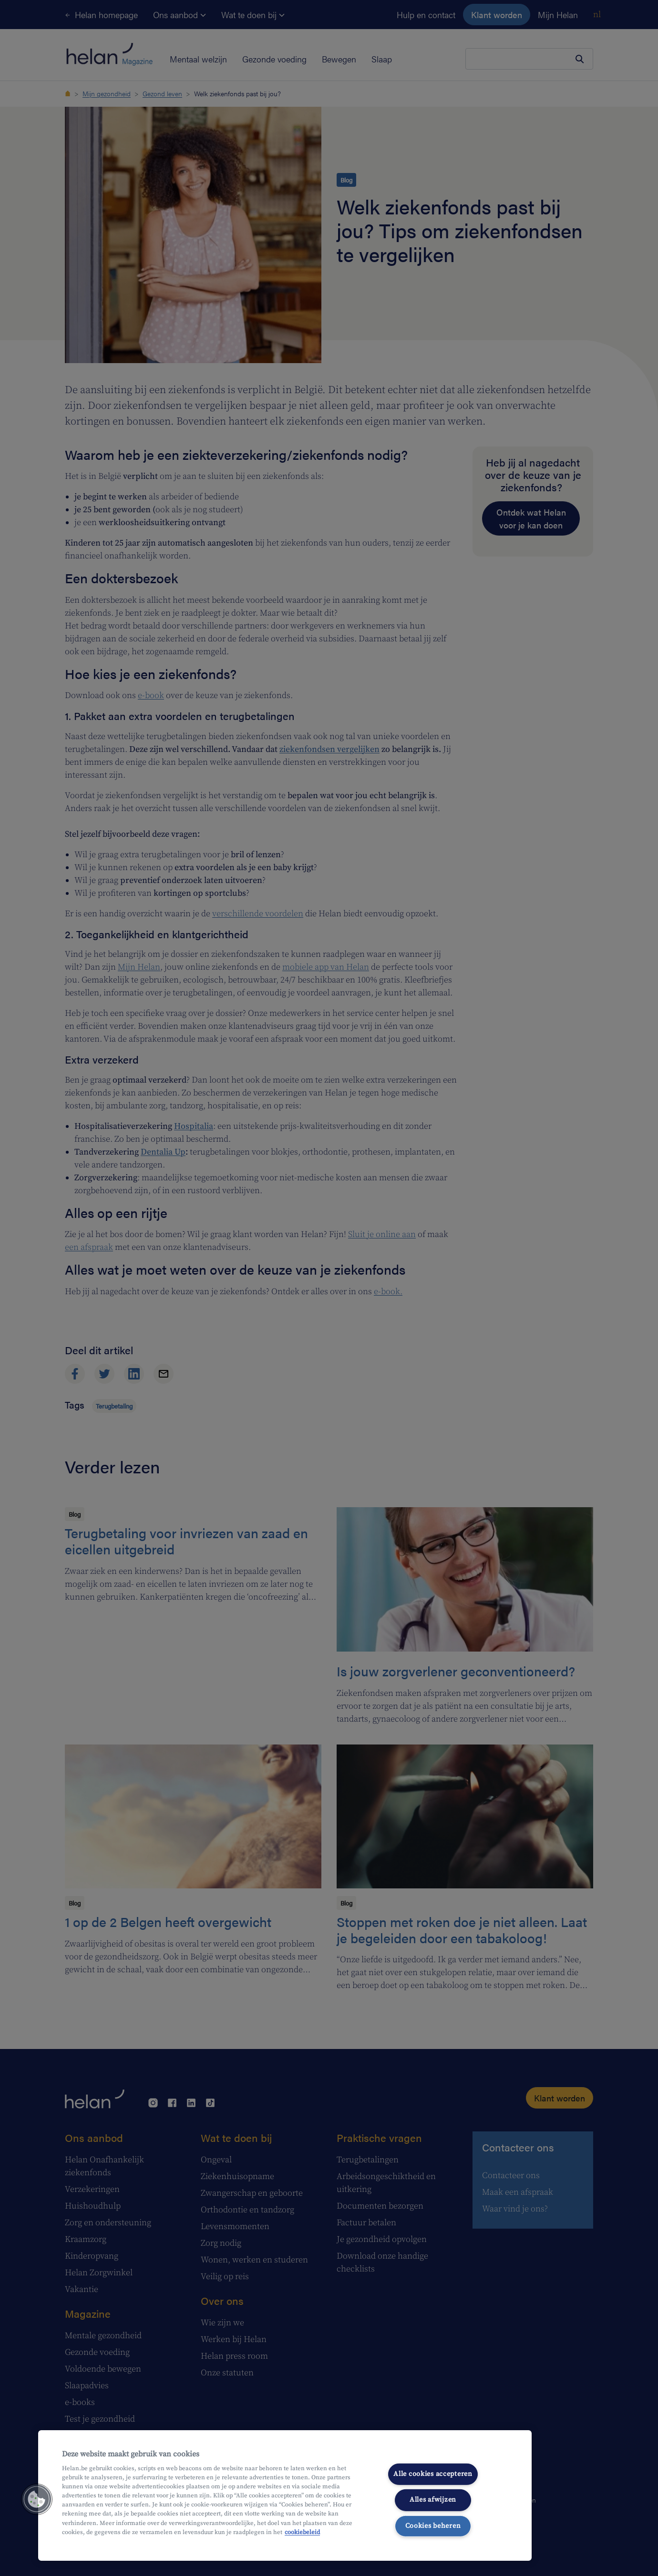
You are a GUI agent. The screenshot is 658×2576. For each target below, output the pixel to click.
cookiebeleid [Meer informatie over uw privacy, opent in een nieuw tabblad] (302, 2532)
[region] (285, 2495)
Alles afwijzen (433, 2499)
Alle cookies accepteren (433, 2474)
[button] (36, 2499)
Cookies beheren (433, 2526)
